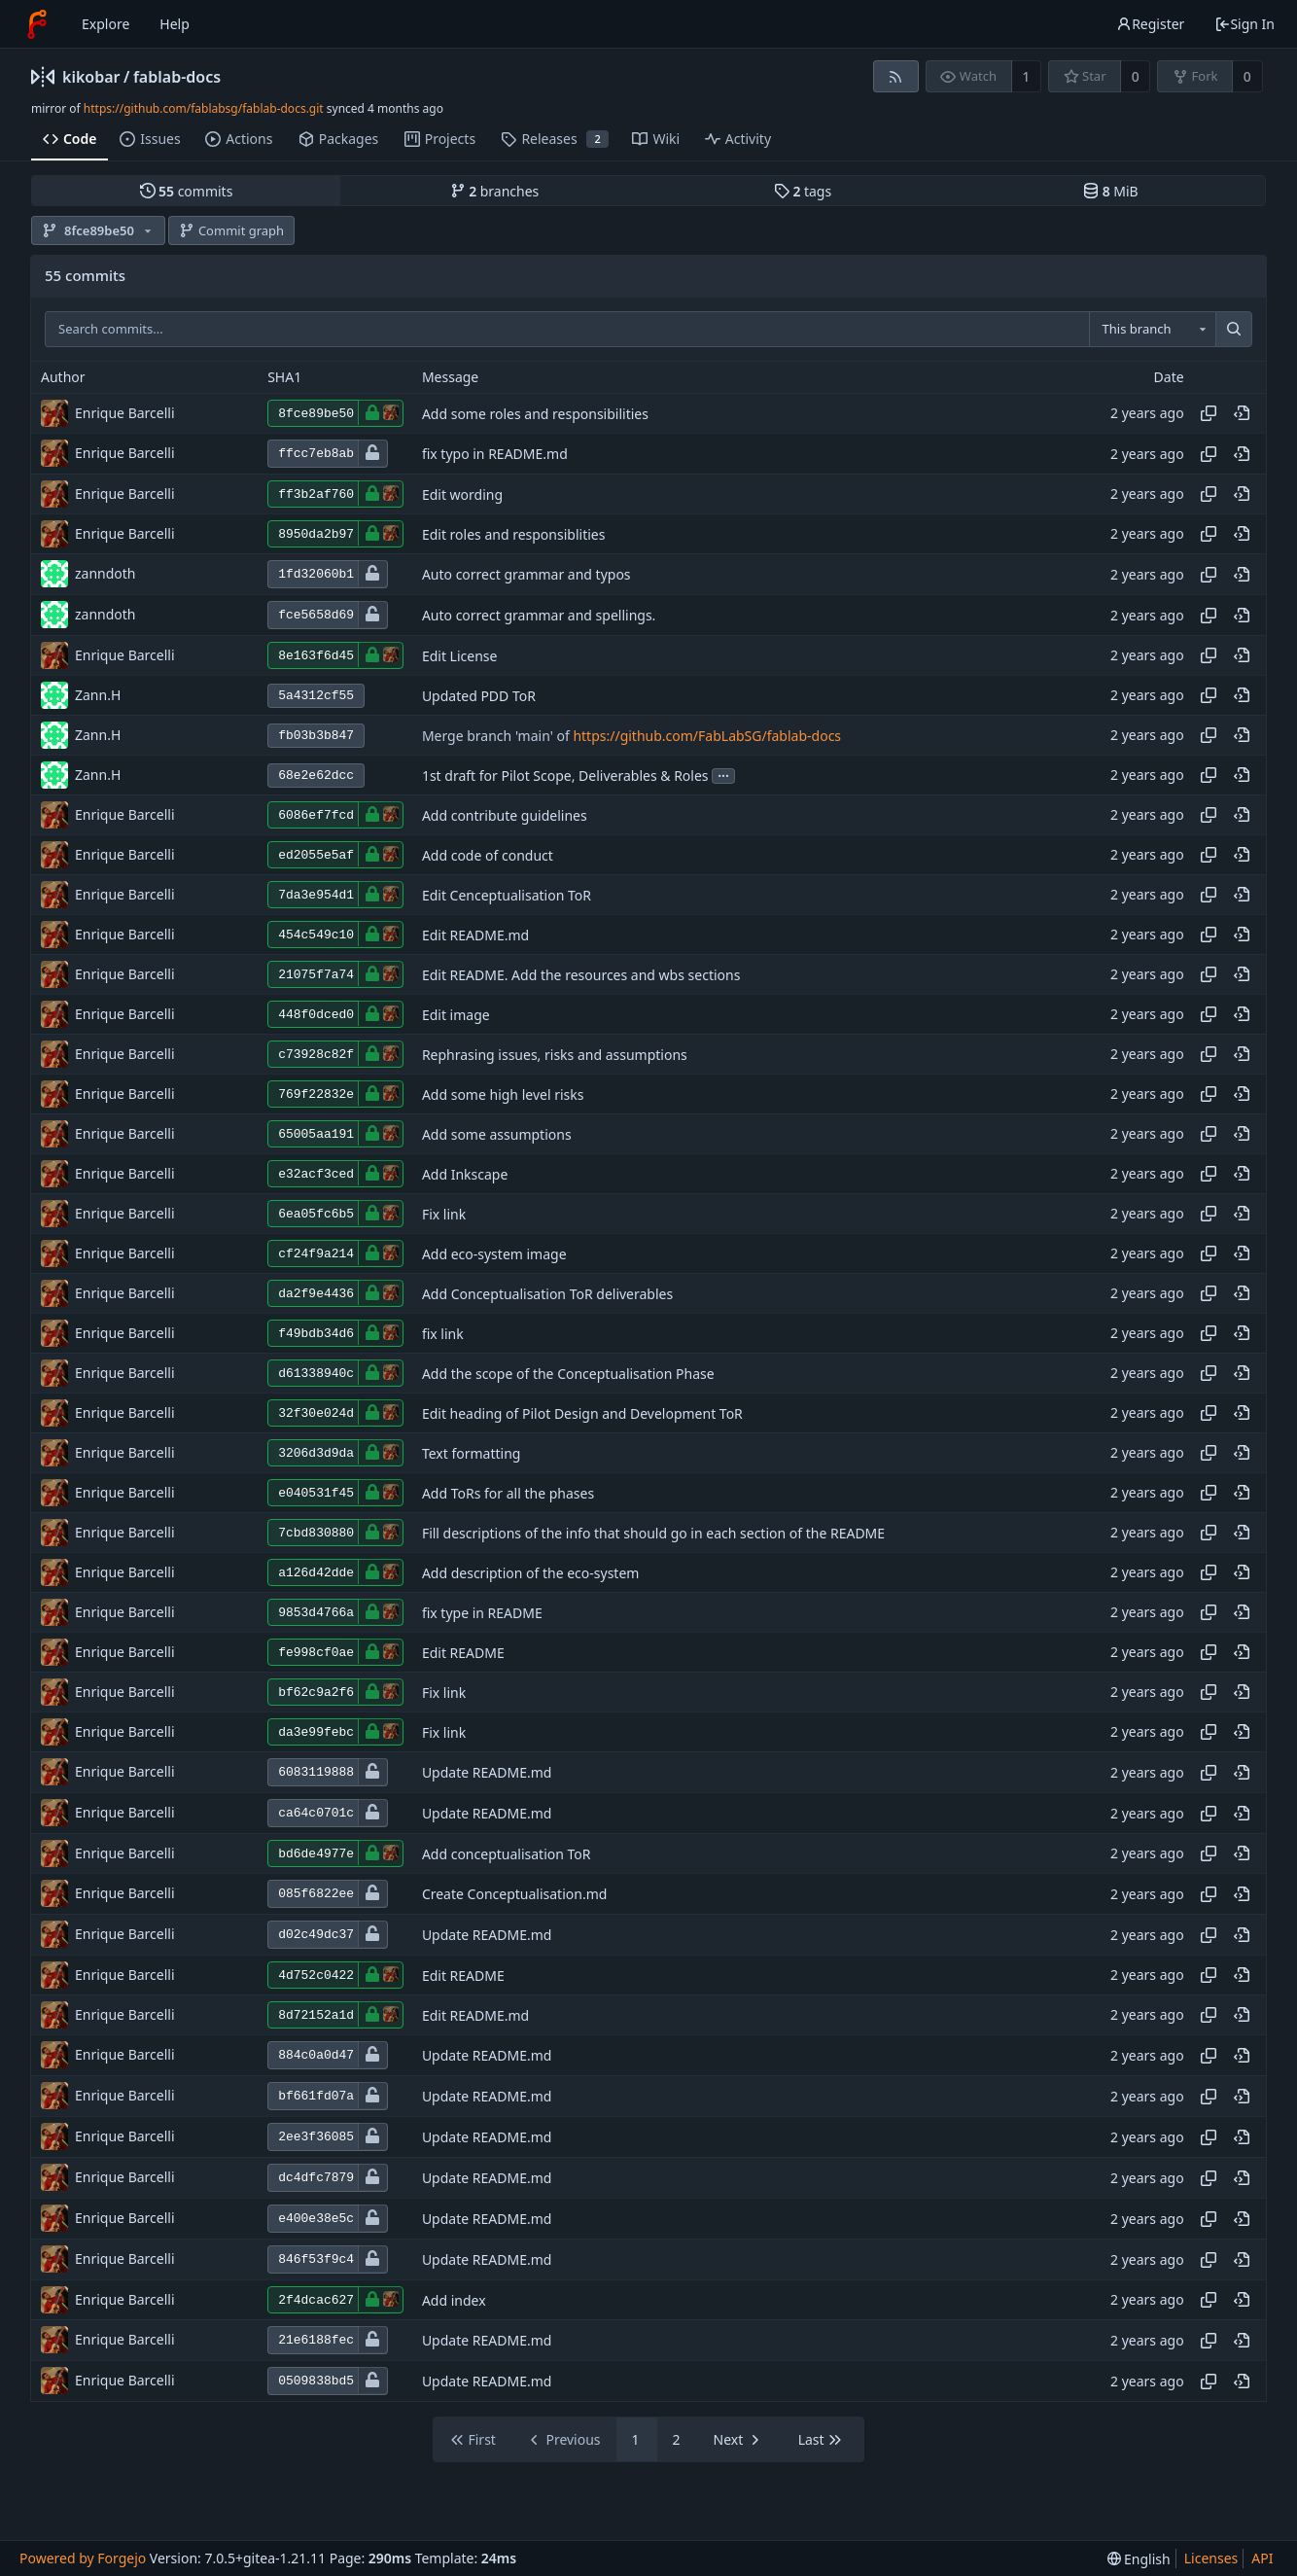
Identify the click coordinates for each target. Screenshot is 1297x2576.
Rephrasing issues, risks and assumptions (554, 1054)
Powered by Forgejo (82, 2558)
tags (802, 191)
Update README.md (487, 1772)
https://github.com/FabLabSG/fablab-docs (707, 735)
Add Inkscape (465, 1174)
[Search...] (1233, 329)
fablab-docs (177, 77)
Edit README (463, 1652)
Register (1150, 24)
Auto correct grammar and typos (526, 574)
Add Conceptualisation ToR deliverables (547, 1294)
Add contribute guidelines (504, 815)
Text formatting (471, 1453)
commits (186, 191)
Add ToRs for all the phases (508, 1493)
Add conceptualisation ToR (506, 1854)
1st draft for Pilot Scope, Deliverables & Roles (565, 775)
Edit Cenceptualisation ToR (506, 895)
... (723, 774)
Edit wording (462, 494)
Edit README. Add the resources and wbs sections (581, 975)
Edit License (460, 656)
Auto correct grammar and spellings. (539, 615)
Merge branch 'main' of (498, 735)
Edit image (456, 1015)
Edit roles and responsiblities (514, 534)
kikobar (91, 77)
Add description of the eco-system (531, 1573)
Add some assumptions (497, 1134)
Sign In (1244, 24)
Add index (454, 2300)
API (1262, 2558)
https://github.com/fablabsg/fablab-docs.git (204, 108)
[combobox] (1152, 329)
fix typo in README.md (495, 453)
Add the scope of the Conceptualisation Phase (568, 1373)
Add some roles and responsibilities (535, 414)
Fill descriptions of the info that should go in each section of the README (653, 1533)
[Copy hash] (1208, 413)
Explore (105, 24)
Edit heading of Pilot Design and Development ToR (582, 1413)
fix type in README (482, 1613)
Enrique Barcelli (125, 413)
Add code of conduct (487, 855)
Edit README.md (475, 935)
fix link (443, 1333)
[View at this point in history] (1241, 413)
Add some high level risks (503, 1094)
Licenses (1211, 2558)
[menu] (1139, 2559)
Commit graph (231, 230)
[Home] (37, 24)
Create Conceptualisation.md (514, 1894)
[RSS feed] (896, 76)
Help (174, 24)
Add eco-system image (494, 1254)
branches (495, 191)
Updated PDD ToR (479, 696)
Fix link (444, 1214)
